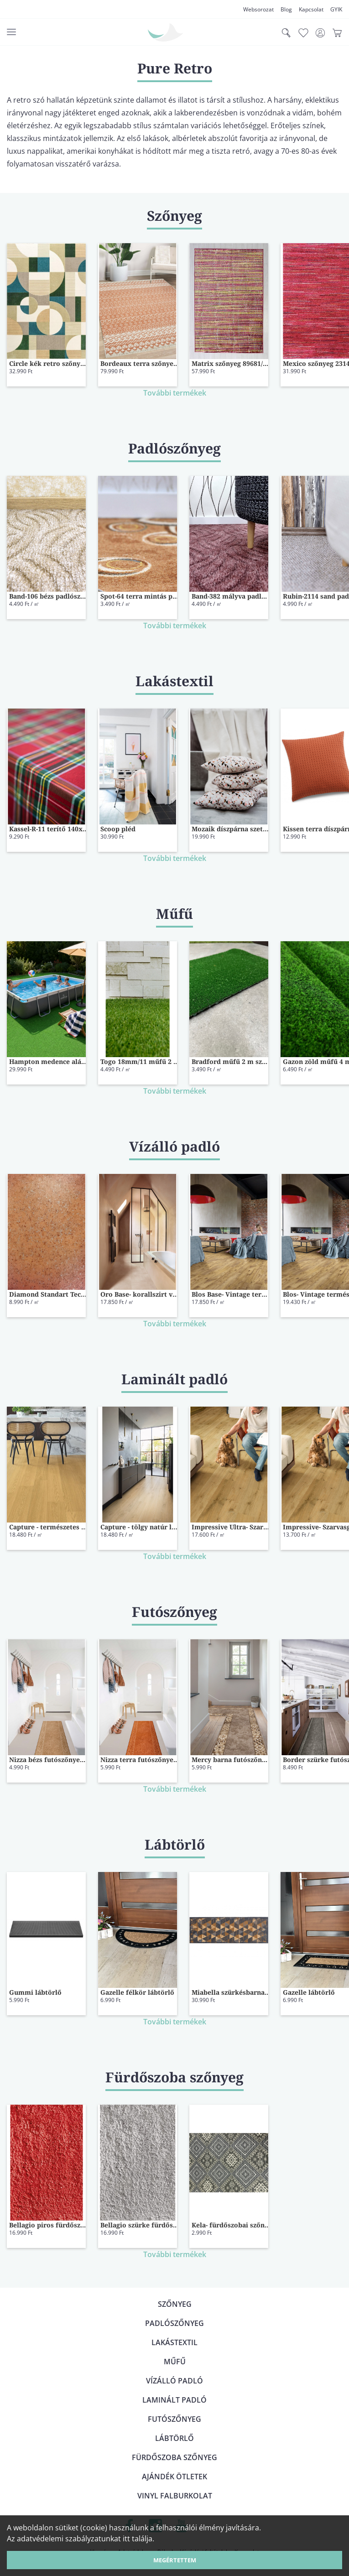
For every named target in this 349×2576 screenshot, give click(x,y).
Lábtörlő (174, 2438)
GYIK (336, 9)
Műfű (175, 2362)
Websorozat (258, 9)
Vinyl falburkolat (174, 2496)
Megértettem (174, 2560)
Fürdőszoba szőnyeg (174, 2457)
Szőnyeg (175, 2304)
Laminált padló (174, 2400)
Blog (286, 9)
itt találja (137, 2539)
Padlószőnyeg (174, 2323)
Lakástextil (174, 2342)
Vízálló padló (174, 2381)
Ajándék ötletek (174, 2477)
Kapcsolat (311, 9)
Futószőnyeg (174, 2419)
